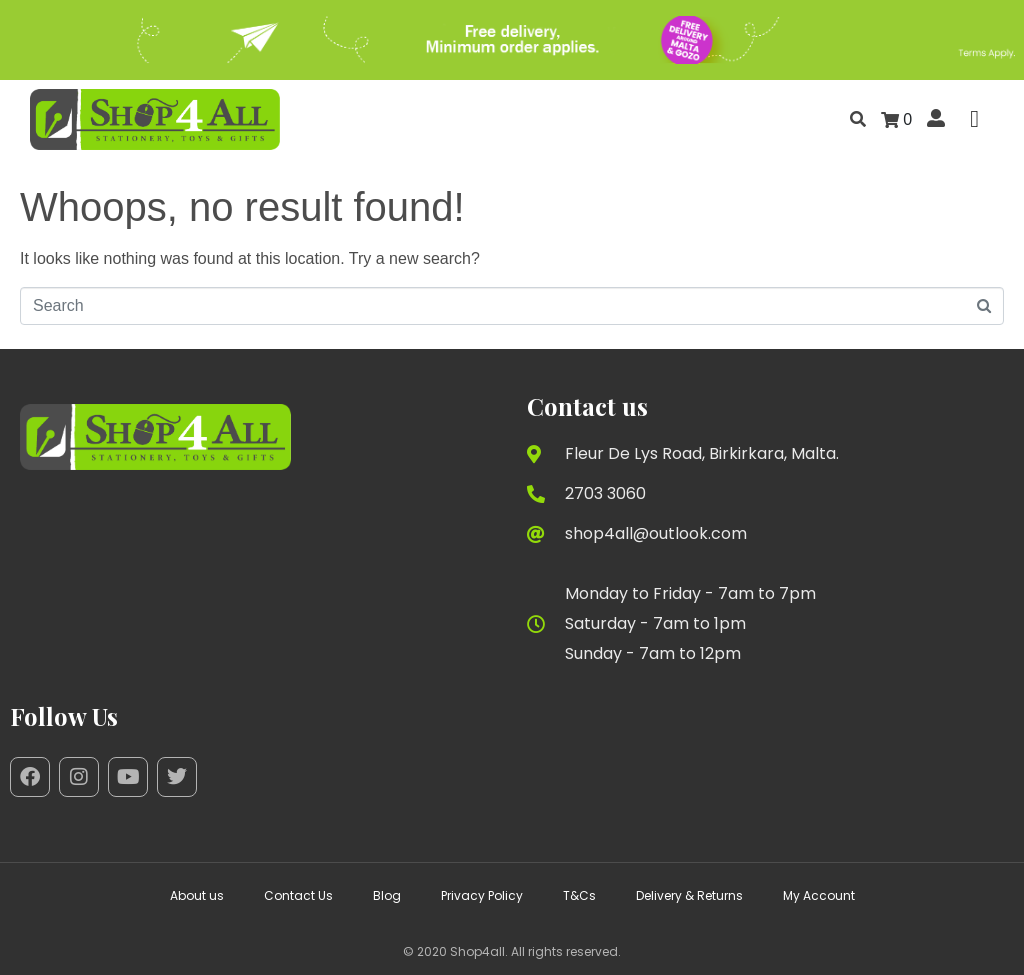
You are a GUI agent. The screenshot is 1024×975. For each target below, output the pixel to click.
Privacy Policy (482, 895)
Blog (387, 895)
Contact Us (298, 895)
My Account (819, 895)
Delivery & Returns (689, 895)
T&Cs (579, 895)
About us (197, 895)
